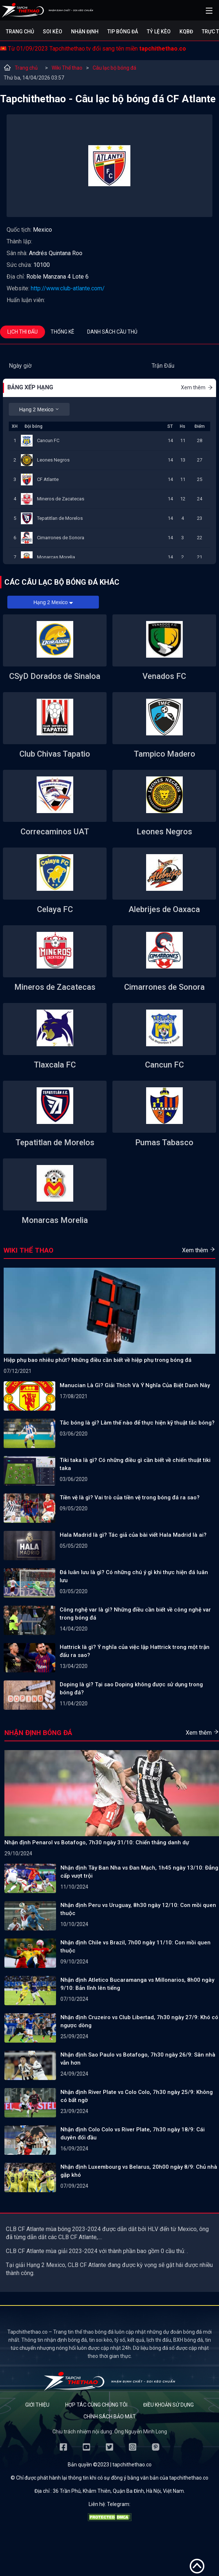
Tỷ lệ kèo (159, 31)
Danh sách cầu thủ (112, 332)
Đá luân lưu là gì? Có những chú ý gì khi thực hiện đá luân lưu (134, 1576)
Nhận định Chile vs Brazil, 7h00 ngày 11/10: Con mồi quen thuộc (135, 1946)
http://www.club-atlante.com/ (68, 288)
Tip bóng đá (122, 31)
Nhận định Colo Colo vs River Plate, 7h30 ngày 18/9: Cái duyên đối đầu (132, 2133)
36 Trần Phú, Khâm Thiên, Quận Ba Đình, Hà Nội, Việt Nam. (119, 2491)
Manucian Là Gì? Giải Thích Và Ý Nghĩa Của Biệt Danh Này (135, 1385)
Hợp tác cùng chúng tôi (96, 2405)
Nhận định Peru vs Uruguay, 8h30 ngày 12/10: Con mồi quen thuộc (138, 1909)
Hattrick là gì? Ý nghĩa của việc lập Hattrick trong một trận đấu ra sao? (134, 1651)
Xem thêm (197, 387)
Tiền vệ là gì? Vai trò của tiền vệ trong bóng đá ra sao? (130, 1497)
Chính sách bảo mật (109, 2416)
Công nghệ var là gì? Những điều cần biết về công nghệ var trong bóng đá (135, 1613)
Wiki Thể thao (67, 68)
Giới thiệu (37, 2405)
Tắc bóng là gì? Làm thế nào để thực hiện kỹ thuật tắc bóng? (137, 1422)
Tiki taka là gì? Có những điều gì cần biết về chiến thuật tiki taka (135, 1464)
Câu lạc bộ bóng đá (114, 68)
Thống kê (62, 332)
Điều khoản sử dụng (168, 2405)
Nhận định (85, 31)
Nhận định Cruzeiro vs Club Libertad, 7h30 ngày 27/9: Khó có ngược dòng (139, 2021)
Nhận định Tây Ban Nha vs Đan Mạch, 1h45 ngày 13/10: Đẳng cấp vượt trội (139, 1871)
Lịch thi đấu (22, 332)
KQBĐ (186, 31)
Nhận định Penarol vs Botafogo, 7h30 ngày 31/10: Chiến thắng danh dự (96, 1842)
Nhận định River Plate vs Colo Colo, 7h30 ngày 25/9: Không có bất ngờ (136, 2096)
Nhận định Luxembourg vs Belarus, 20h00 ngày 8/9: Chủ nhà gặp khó (138, 2171)
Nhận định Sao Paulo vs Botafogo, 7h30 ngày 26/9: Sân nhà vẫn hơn (137, 2058)
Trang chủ (20, 31)
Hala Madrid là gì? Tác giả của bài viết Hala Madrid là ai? (133, 1535)
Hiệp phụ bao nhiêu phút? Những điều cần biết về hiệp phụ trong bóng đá (98, 1360)
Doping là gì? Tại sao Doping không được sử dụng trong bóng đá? (131, 1688)
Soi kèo (52, 31)
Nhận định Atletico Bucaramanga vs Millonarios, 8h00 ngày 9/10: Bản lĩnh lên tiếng (137, 1984)
